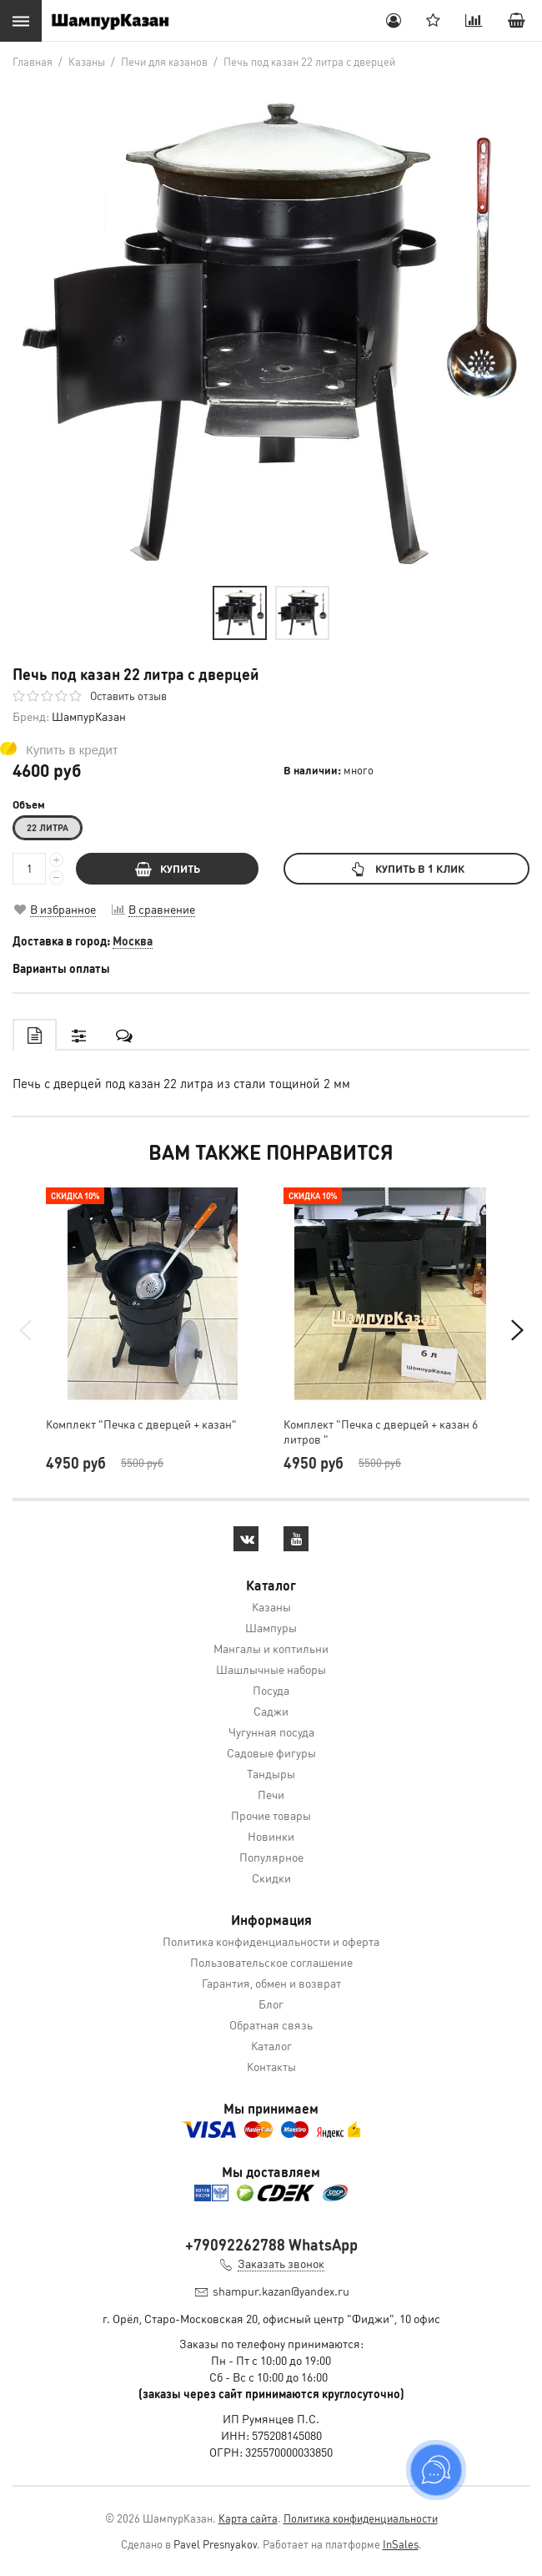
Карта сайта (248, 2518)
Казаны (271, 1606)
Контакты (271, 2066)
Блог (271, 2003)
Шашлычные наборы (271, 1668)
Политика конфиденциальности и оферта (271, 1940)
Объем (29, 804)
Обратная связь (271, 2024)
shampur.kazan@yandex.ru (281, 2290)
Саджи (271, 1710)
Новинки (271, 1835)
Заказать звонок (281, 2263)
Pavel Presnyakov (215, 2544)
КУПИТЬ (167, 868)
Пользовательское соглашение (271, 1961)
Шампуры (271, 1627)
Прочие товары (271, 1814)
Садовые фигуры (271, 1752)
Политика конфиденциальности (361, 2518)
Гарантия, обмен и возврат (271, 1982)
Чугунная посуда (271, 1731)
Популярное (271, 1856)
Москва (133, 940)
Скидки (271, 1877)
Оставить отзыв (128, 695)
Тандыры (271, 1773)
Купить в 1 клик (406, 868)
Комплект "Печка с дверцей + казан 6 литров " (381, 1431)
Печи (271, 1794)
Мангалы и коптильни (271, 1648)
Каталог (271, 2045)
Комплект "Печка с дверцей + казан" (141, 1423)
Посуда (271, 1689)
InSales (401, 2544)
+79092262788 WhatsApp (271, 2244)
